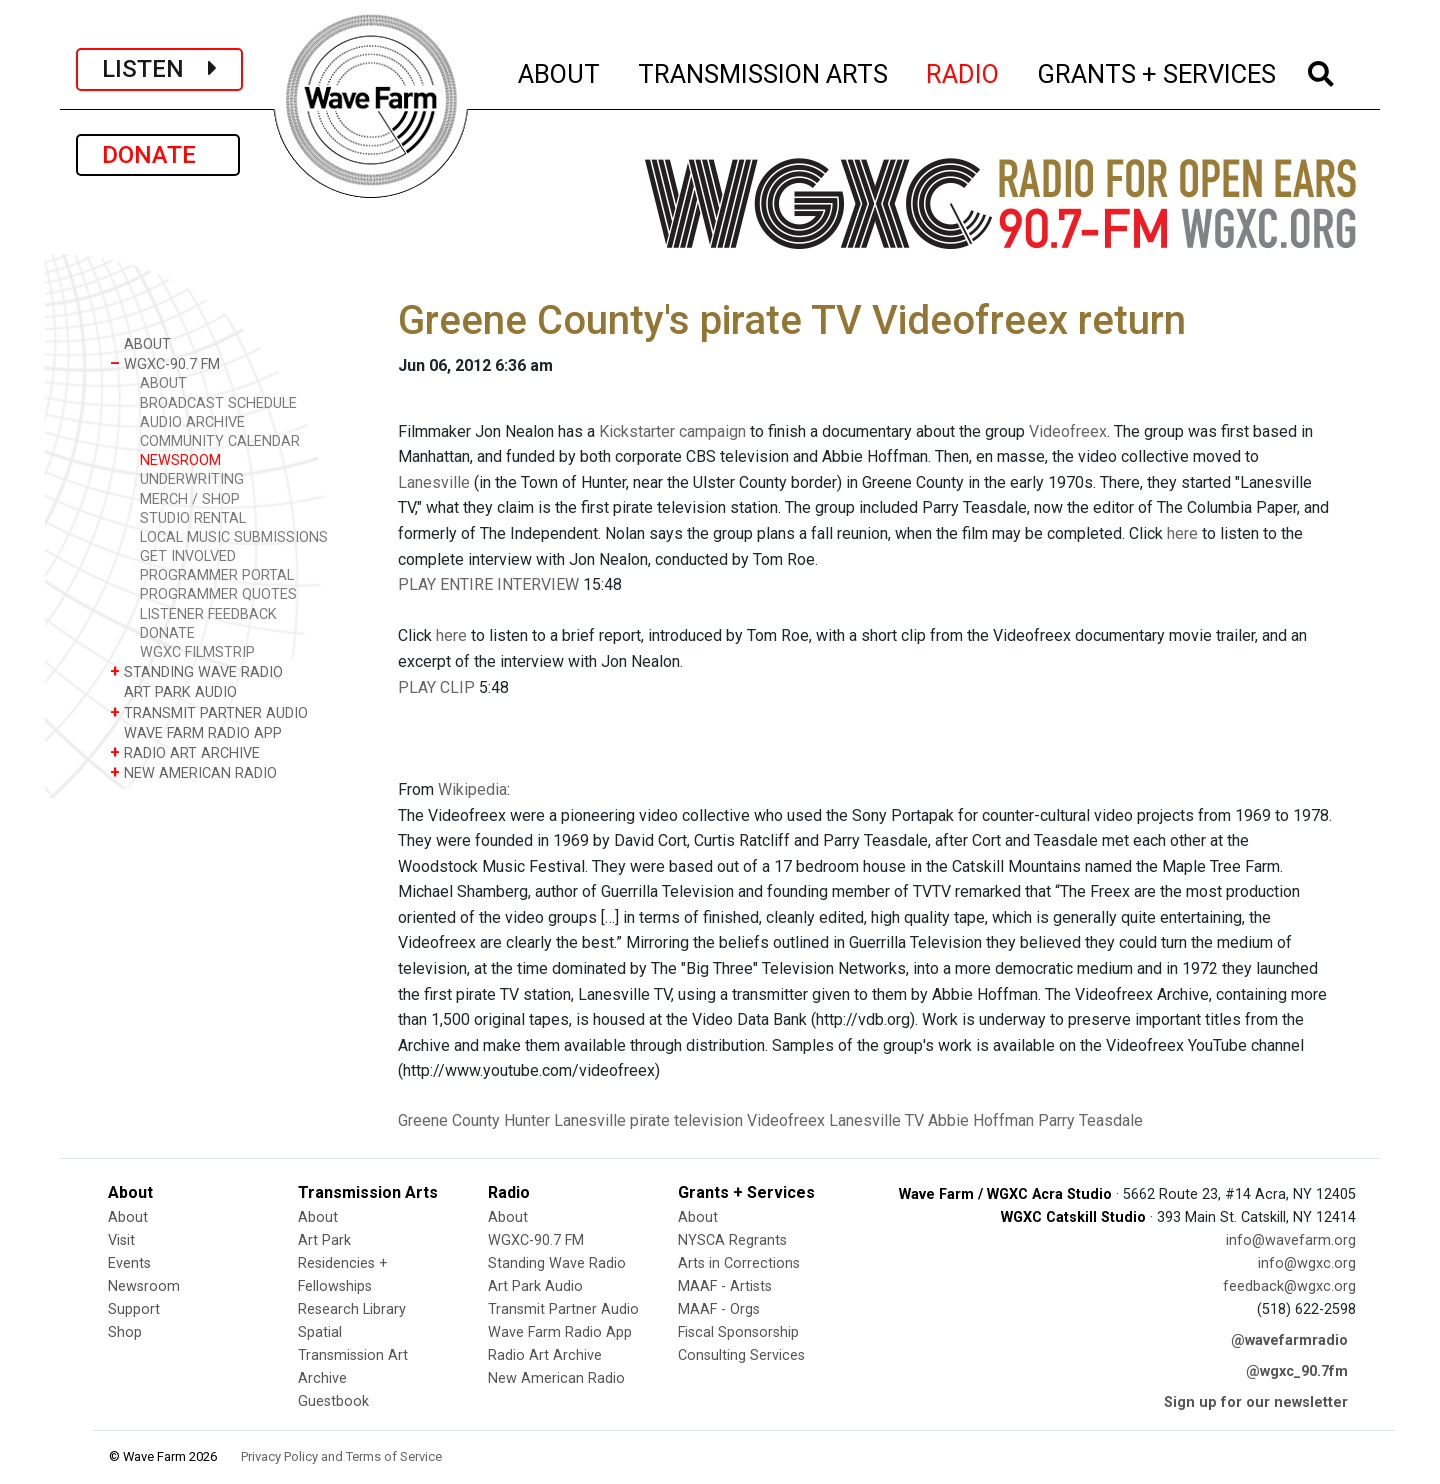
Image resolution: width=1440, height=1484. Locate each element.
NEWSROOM (180, 460)
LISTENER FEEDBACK (208, 614)
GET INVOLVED (188, 556)
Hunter (527, 1120)
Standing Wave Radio (557, 1263)
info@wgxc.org (1307, 1263)
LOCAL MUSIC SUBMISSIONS (234, 537)
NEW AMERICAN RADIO (193, 772)
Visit (121, 1240)
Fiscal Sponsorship (738, 1332)
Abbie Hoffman (981, 1120)
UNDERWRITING (192, 479)
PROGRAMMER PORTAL (217, 575)
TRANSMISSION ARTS (764, 71)
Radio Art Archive (545, 1355)
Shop (125, 1332)
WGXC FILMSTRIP (197, 652)
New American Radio (556, 1378)
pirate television (686, 1120)
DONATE (158, 155)
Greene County (449, 1120)
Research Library (352, 1309)
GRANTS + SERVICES (1157, 71)
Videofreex (1068, 431)
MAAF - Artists (725, 1286)
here (1182, 533)
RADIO (963, 71)
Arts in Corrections (739, 1263)
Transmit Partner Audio (563, 1309)
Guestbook (333, 1401)
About (128, 1217)
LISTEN (159, 69)
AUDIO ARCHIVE (192, 422)
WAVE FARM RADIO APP (196, 732)
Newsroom (144, 1286)
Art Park (324, 1240)
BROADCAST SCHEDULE (218, 403)
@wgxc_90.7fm (1297, 1371)
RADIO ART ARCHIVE (185, 752)
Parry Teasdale (1090, 1120)
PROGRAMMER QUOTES (218, 594)
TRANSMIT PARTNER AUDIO (209, 712)
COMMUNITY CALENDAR (220, 441)
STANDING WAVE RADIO (196, 671)
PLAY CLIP (436, 687)
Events (129, 1263)
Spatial (320, 1332)
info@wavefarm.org (1291, 1240)
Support (134, 1309)
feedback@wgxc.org (1289, 1286)
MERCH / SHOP (190, 499)
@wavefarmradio (1289, 1340)
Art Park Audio (535, 1286)
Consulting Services (741, 1355)
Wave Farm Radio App (560, 1332)
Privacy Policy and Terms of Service (341, 1456)
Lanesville (434, 482)
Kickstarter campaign (672, 431)
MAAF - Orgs (719, 1309)
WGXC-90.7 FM (165, 363)
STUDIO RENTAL (193, 518)
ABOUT (560, 71)
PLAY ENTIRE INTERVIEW (488, 584)
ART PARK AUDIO (173, 691)
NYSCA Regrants (732, 1240)
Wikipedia (472, 789)
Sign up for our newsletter (1256, 1402)
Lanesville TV (876, 1120)
